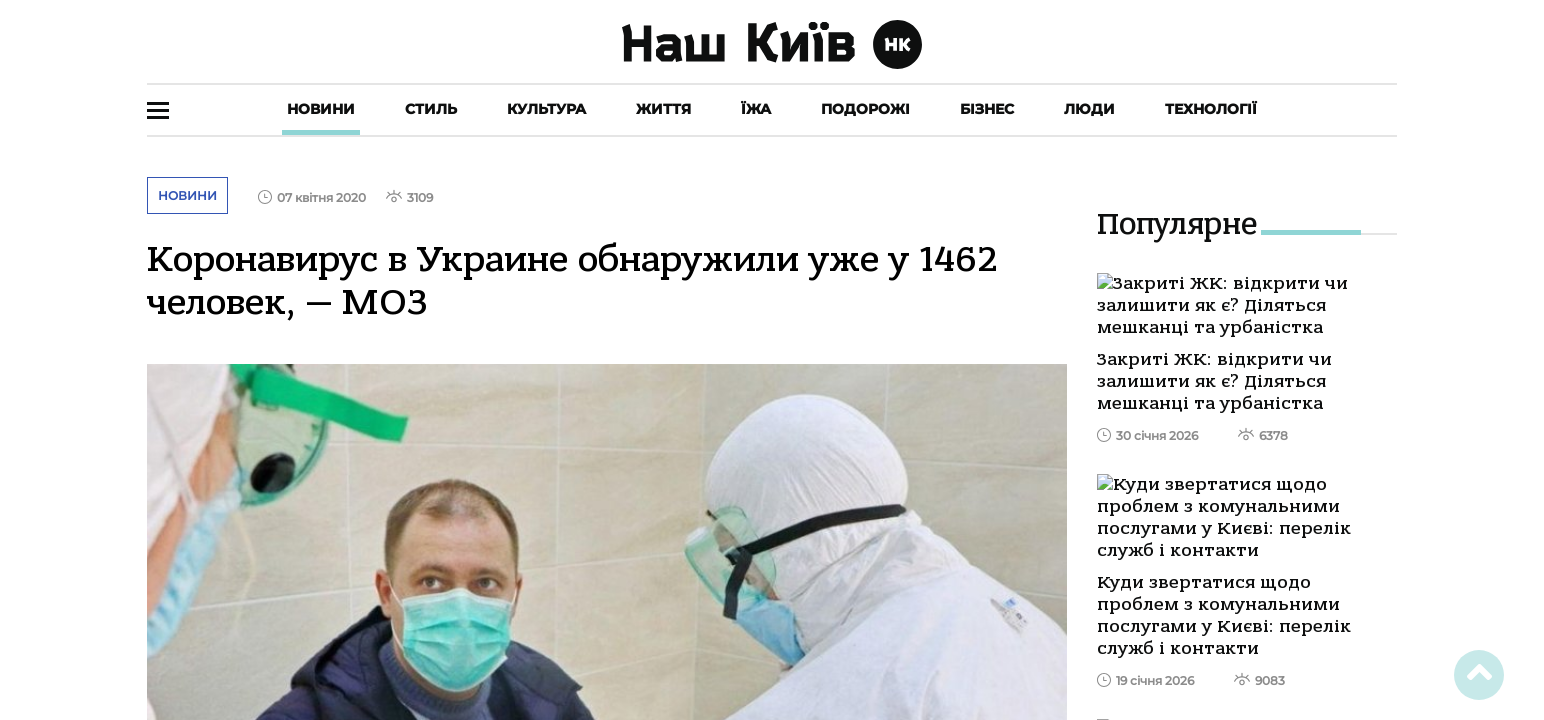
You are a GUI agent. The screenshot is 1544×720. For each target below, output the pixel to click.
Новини (321, 109)
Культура (546, 109)
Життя (663, 109)
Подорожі (865, 109)
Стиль (431, 109)
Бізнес (987, 109)
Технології (1211, 109)
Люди (1089, 109)
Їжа (756, 109)
